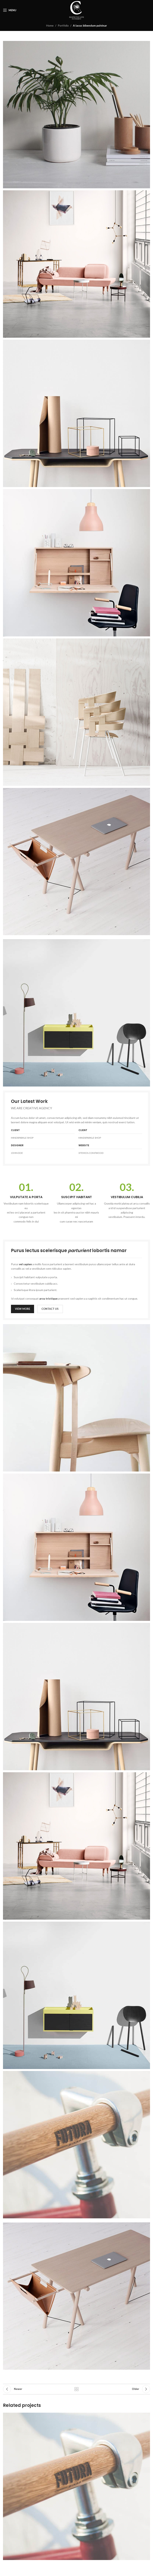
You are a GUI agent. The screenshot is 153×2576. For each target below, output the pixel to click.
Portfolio (63, 25)
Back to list (76, 2389)
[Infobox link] (26, 1203)
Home (50, 25)
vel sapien (25, 1264)
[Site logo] (76, 10)
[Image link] (76, 1012)
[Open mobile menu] (9, 10)
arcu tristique (48, 1298)
